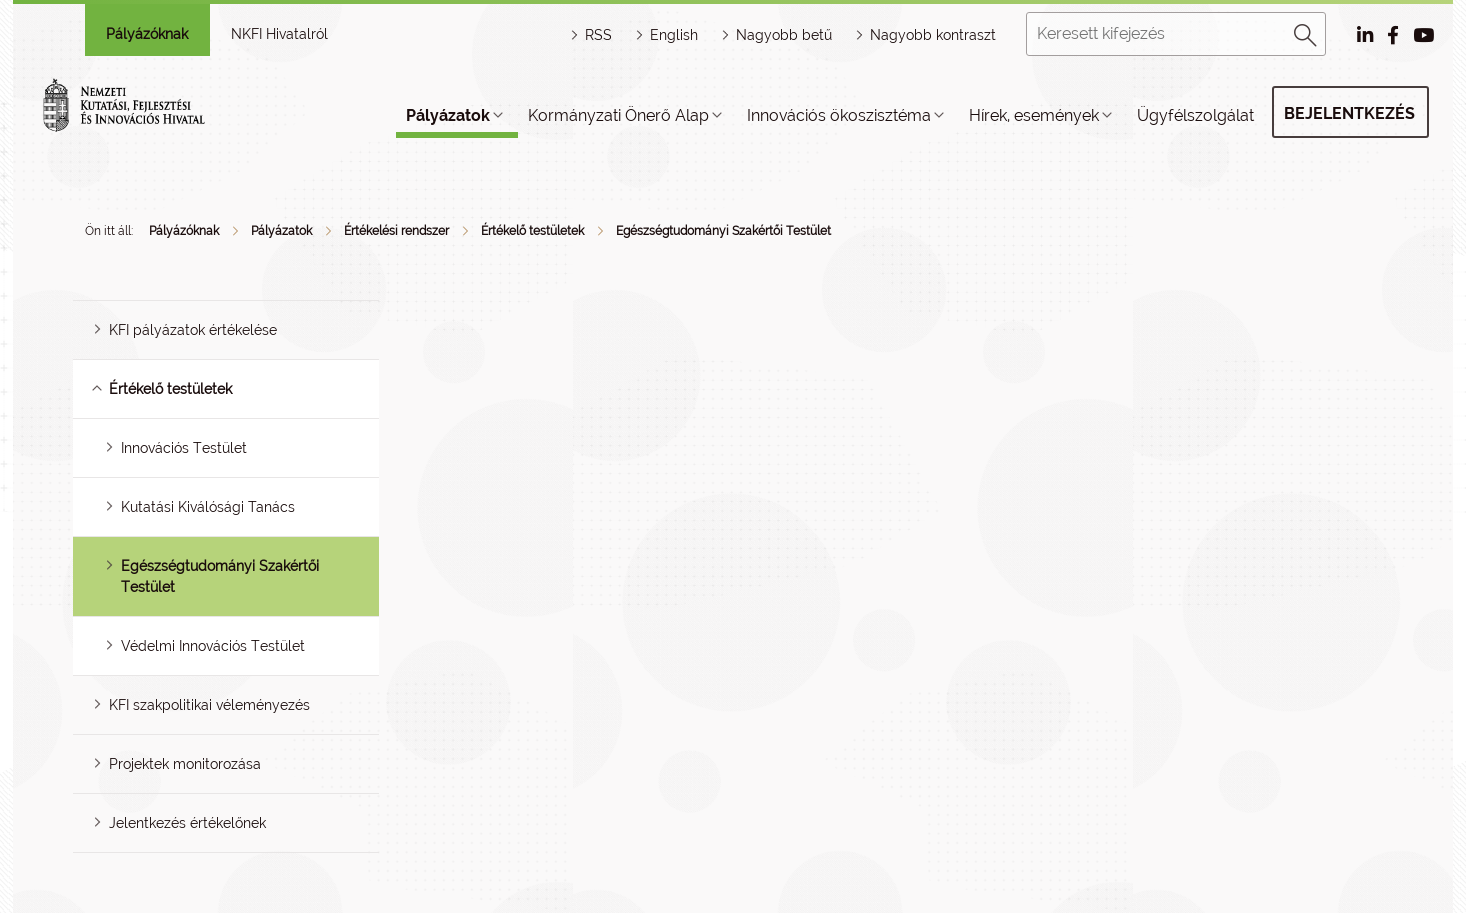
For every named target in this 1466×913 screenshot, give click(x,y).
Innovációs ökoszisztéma (839, 115)
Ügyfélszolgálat (1195, 115)
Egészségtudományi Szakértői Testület (723, 231)
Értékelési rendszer (396, 231)
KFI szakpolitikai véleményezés (209, 705)
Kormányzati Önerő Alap (618, 115)
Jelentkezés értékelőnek (187, 823)
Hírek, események (1034, 115)
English (674, 35)
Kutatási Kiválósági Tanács (208, 507)
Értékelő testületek (532, 231)
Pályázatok (448, 115)
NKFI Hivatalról (279, 34)
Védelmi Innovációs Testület (213, 646)
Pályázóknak (147, 34)
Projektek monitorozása (185, 764)
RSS (598, 35)
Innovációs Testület (184, 448)
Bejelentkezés (1349, 113)
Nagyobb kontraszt (933, 35)
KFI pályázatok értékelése (193, 330)
